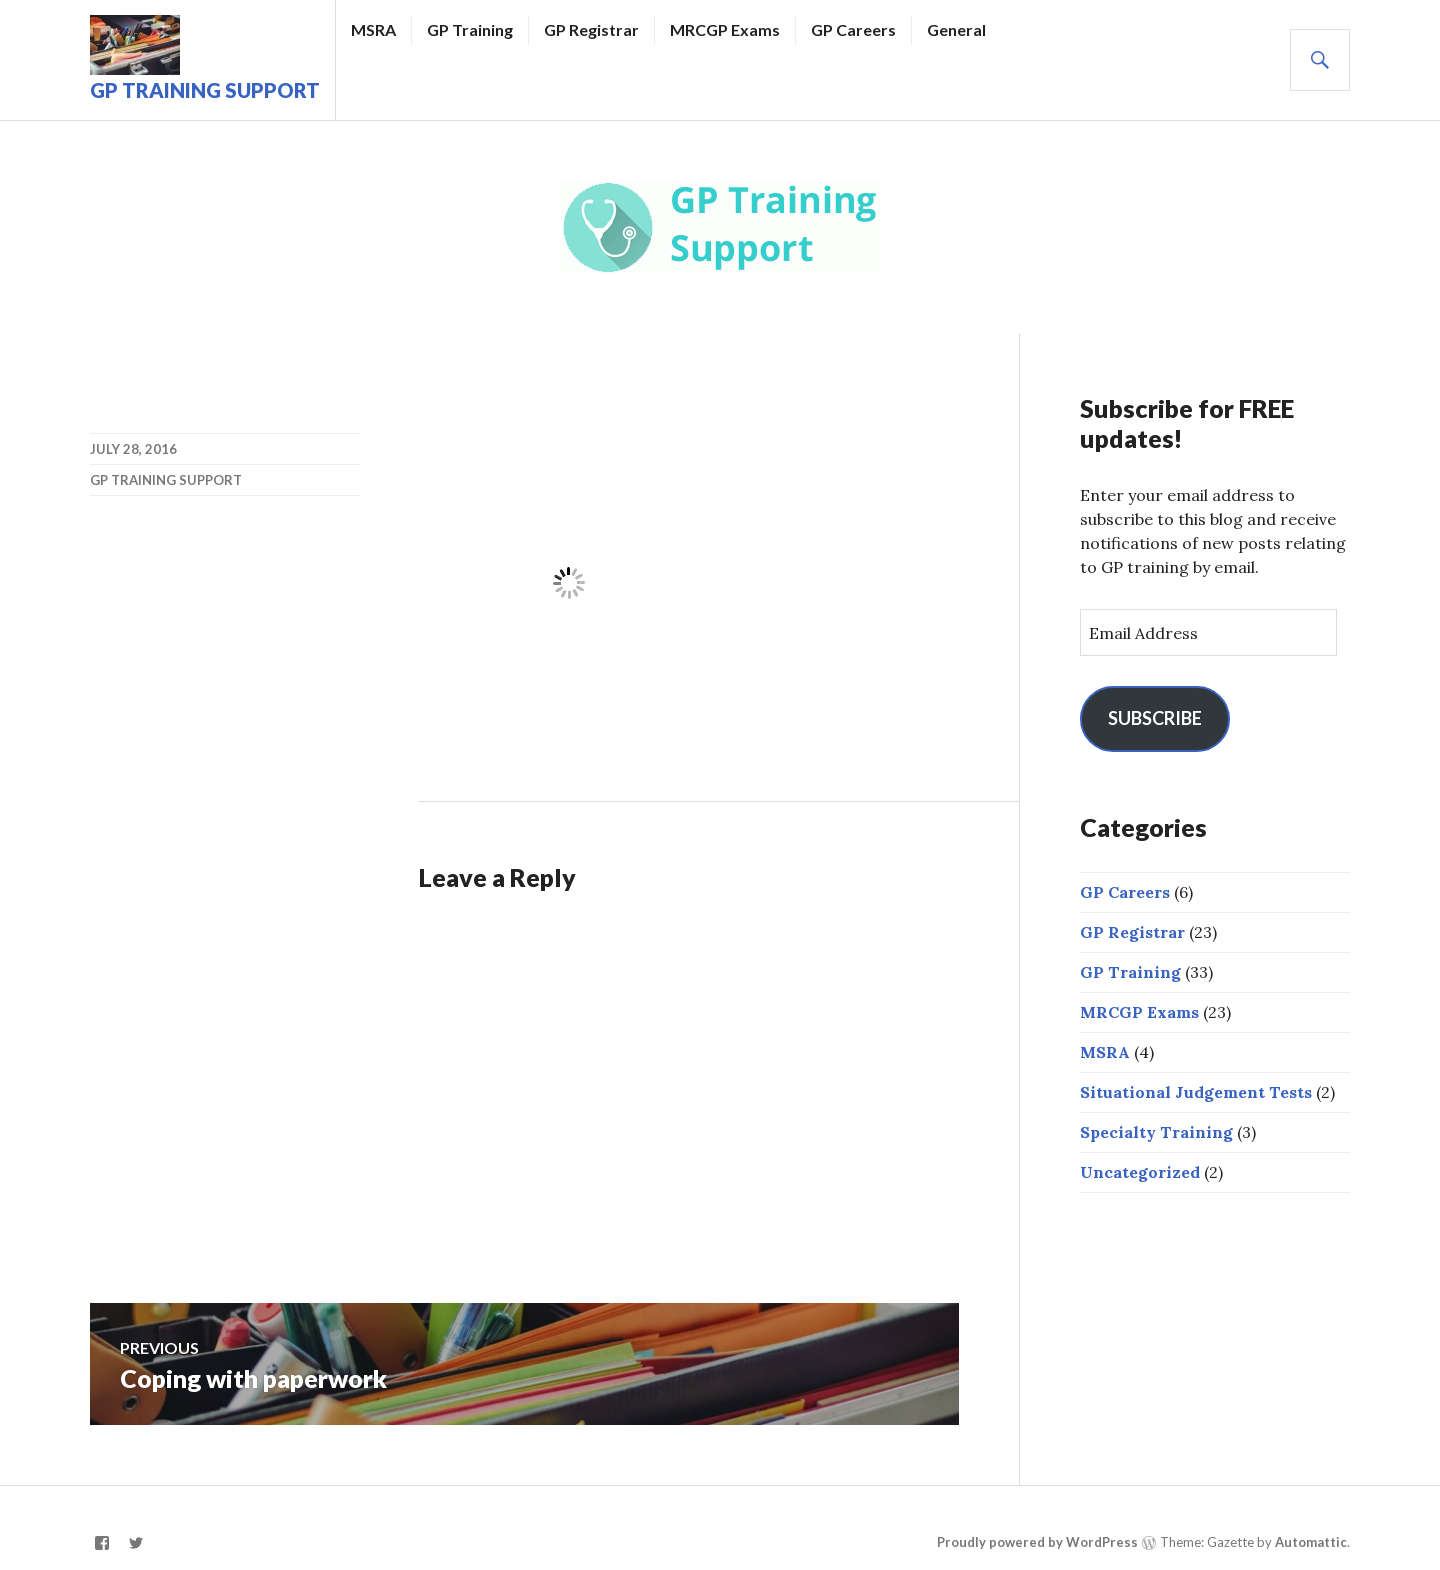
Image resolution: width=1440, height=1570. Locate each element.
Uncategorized (1140, 1172)
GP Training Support (205, 90)
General (956, 29)
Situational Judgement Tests (1196, 1092)
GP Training (470, 29)
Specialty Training (1156, 1132)
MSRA (373, 29)
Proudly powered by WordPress (1037, 1542)
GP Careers (853, 29)
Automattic (1311, 1542)
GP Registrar (591, 29)
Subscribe (1155, 718)
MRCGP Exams (725, 29)
